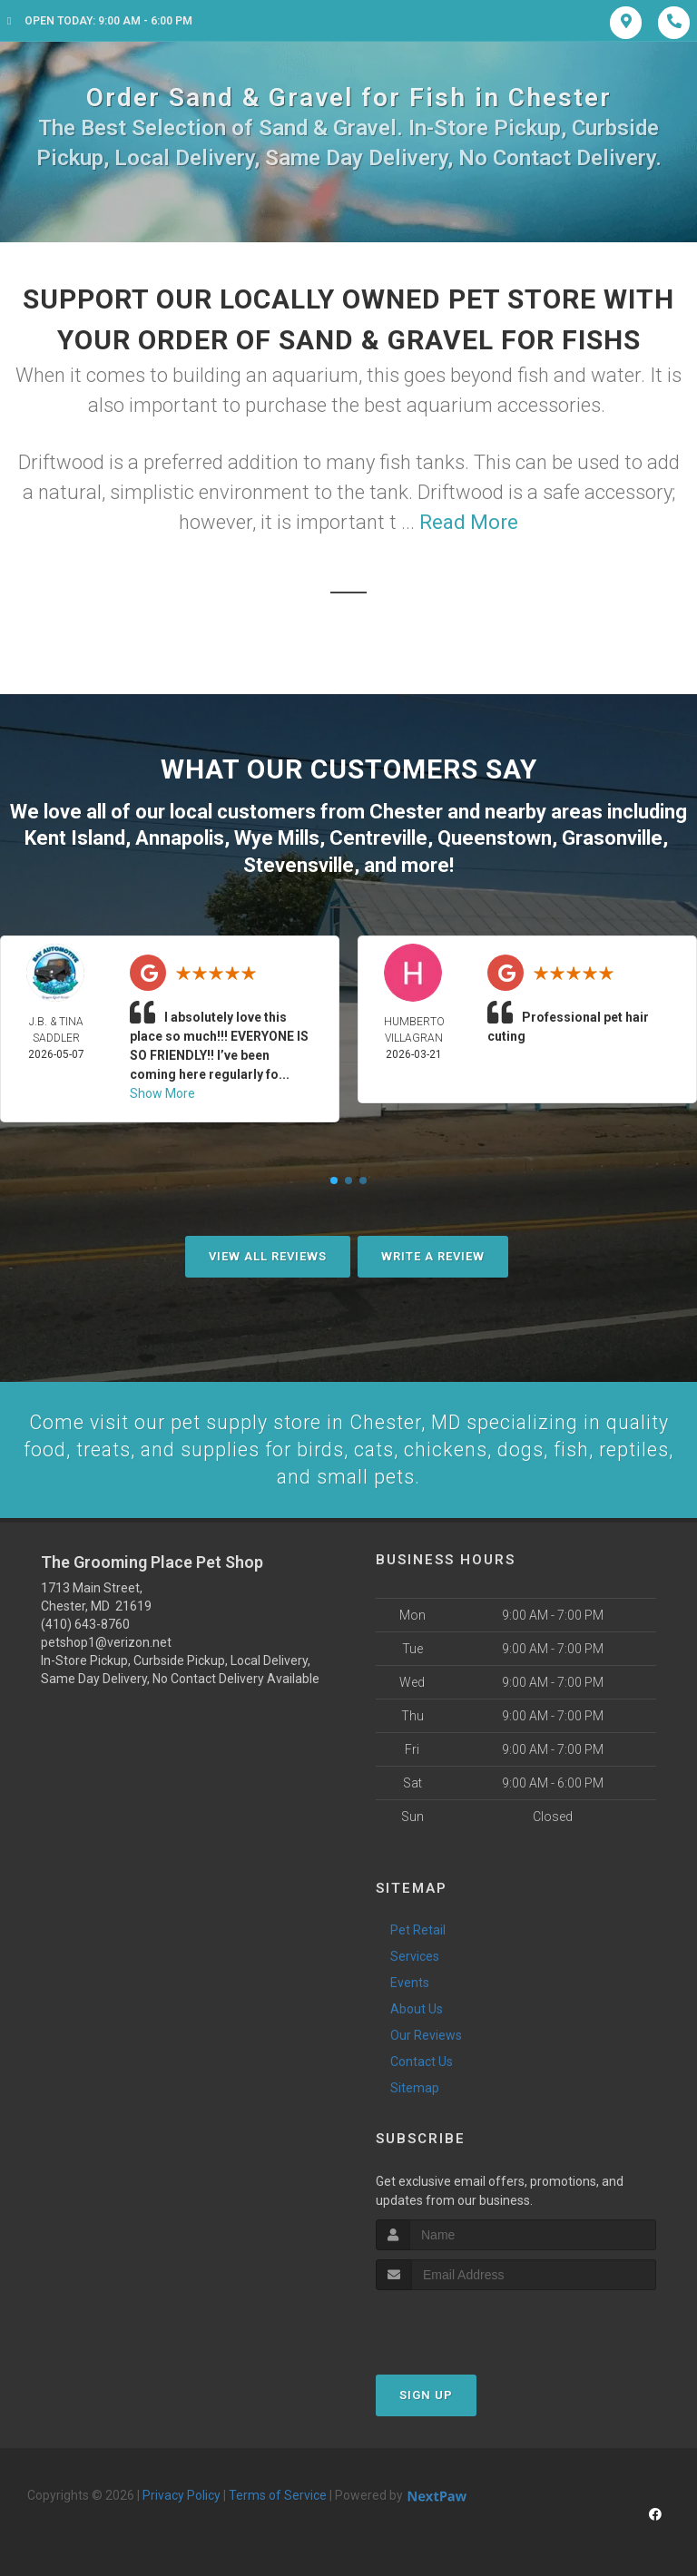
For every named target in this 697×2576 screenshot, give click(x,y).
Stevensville (298, 862)
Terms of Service (278, 2493)
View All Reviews (268, 1253)
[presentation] (472, 2322)
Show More (162, 1090)
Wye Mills (276, 836)
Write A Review (433, 1253)
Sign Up (426, 2393)
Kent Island (75, 836)
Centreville (378, 836)
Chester (406, 810)
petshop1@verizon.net (106, 1641)
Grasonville (612, 836)
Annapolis (179, 836)
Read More (468, 522)
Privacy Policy (181, 2493)
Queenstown (494, 836)
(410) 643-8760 (85, 1623)
